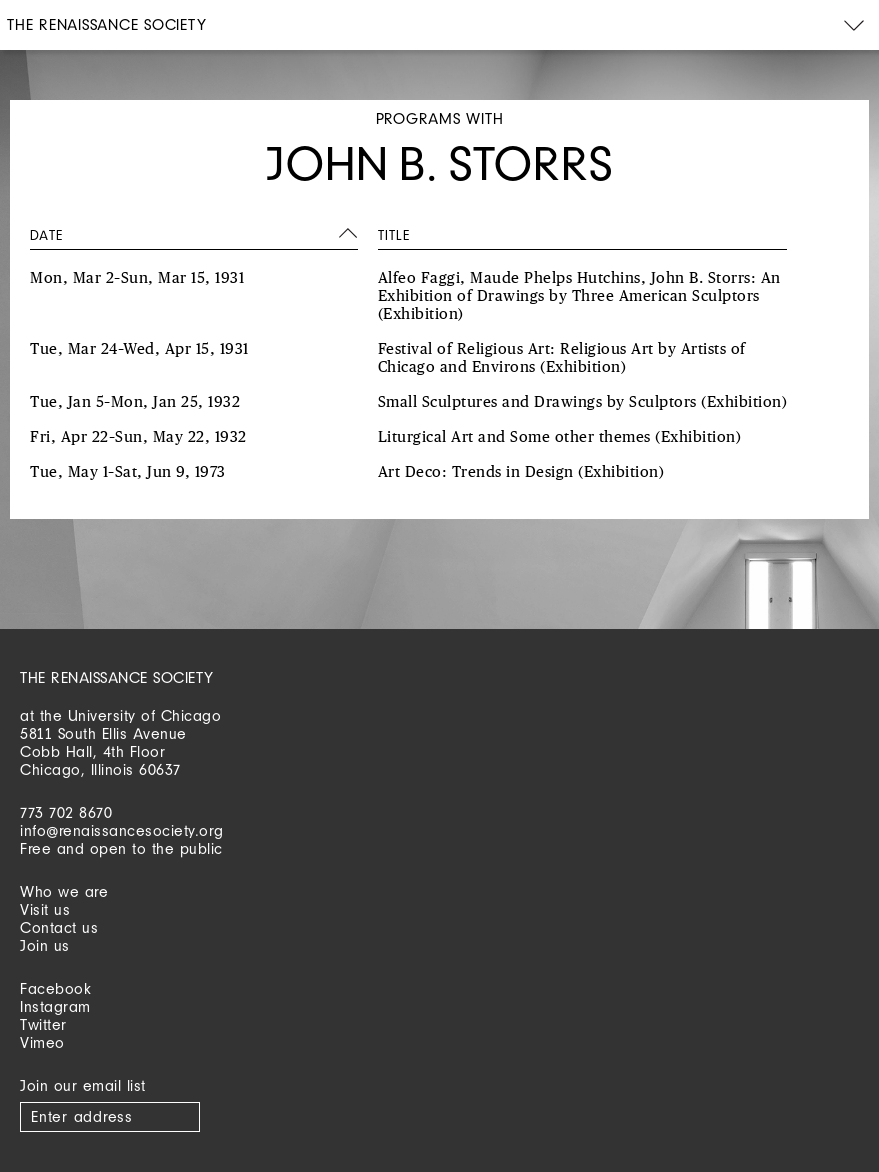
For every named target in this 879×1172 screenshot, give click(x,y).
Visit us (45, 909)
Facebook (55, 988)
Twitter (43, 1024)
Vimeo (42, 1042)
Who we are (64, 891)
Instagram (55, 1006)
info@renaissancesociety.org (122, 830)
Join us (45, 945)
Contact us (59, 927)
